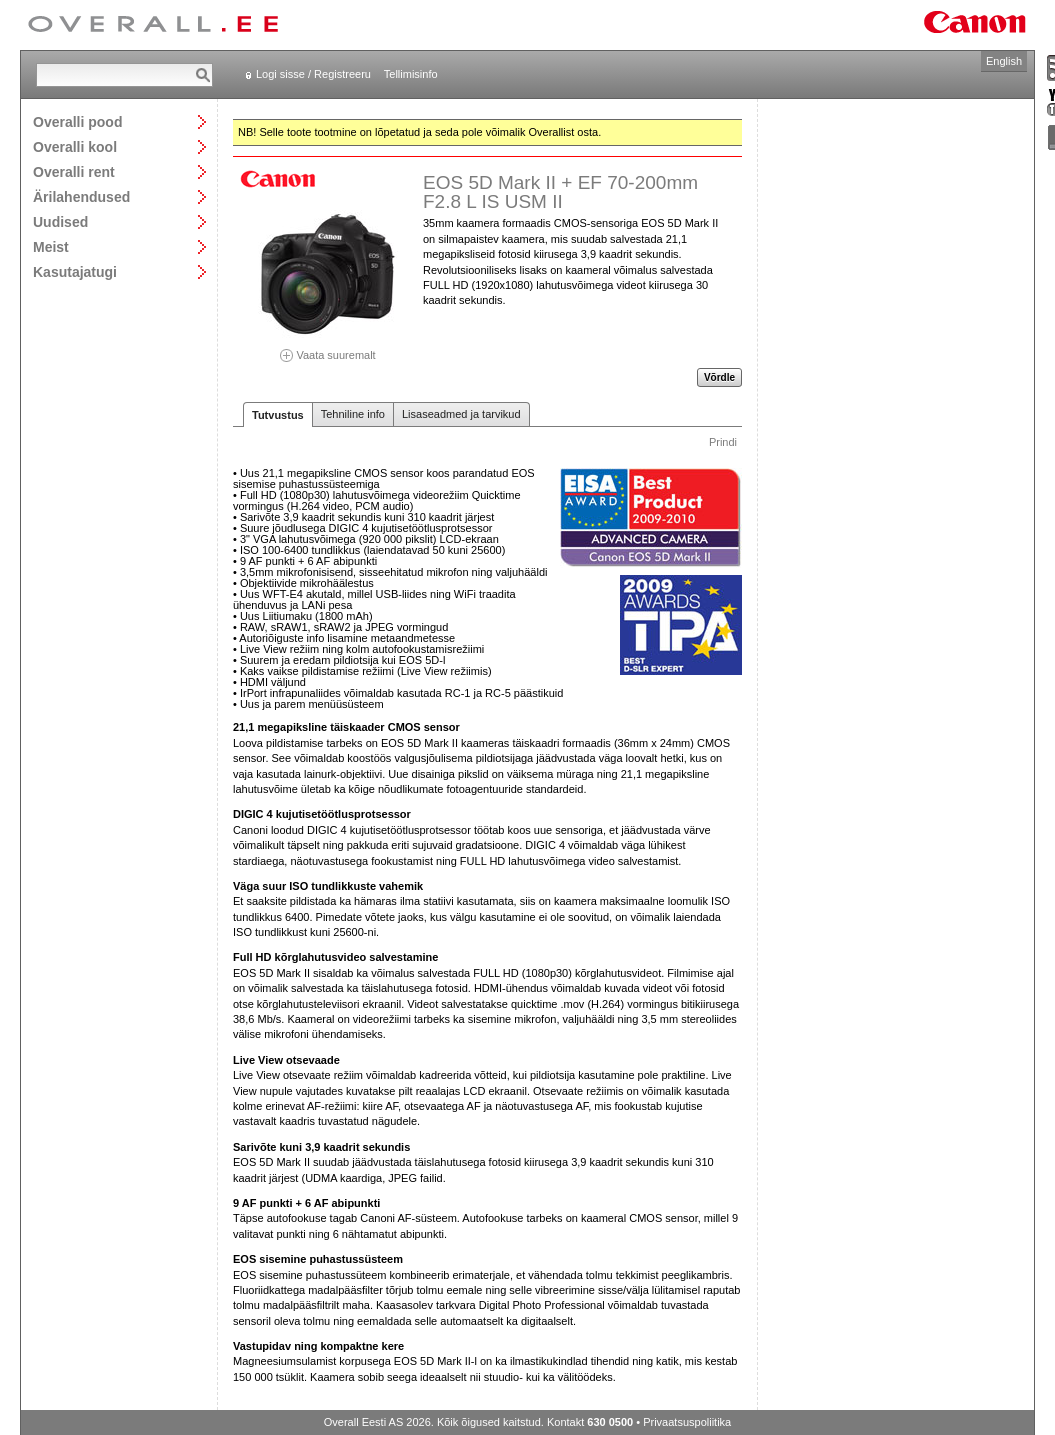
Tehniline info (353, 414)
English (1004, 61)
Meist (51, 246)
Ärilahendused (81, 196)
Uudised (60, 221)
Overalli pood (77, 121)
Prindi (723, 442)
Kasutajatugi (75, 271)
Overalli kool (75, 146)
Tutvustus (278, 415)
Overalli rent (74, 171)
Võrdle (719, 377)
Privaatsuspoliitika (687, 1422)
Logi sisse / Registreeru (313, 74)
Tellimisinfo (411, 74)
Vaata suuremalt (328, 348)
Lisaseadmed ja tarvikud (461, 414)
